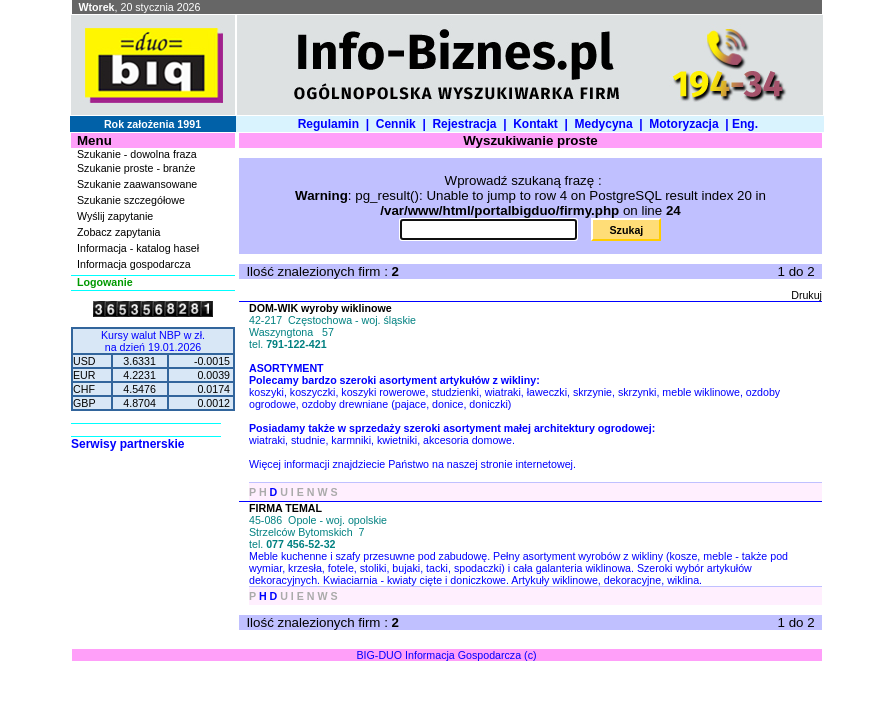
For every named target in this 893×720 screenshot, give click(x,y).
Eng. (748, 124)
